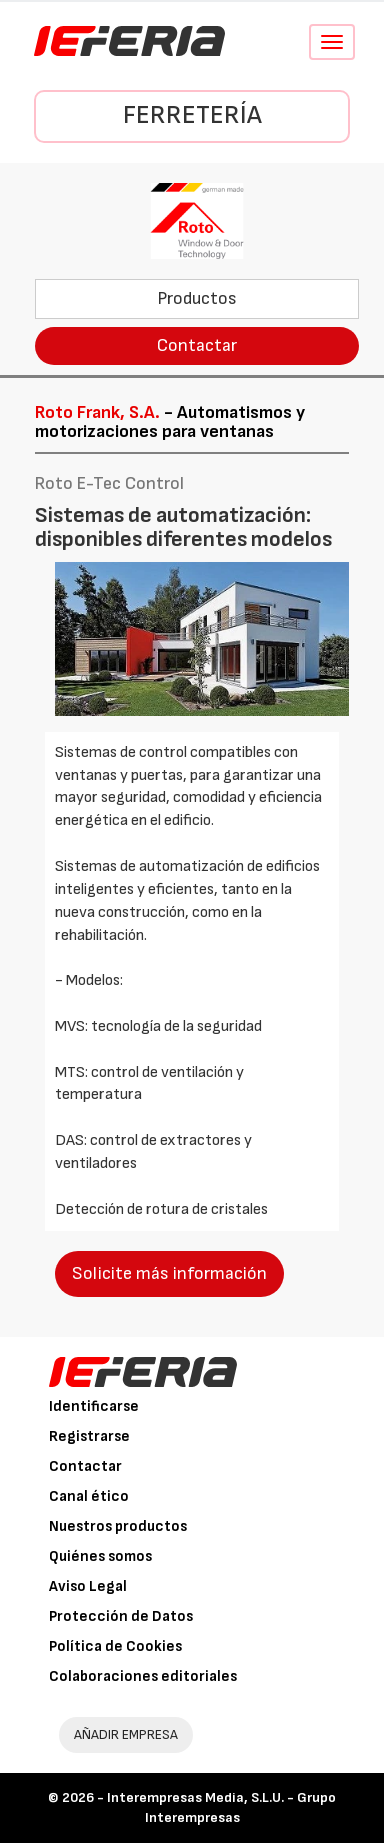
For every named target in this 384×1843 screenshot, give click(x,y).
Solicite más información (169, 1273)
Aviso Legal (88, 1586)
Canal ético (89, 1496)
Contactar (197, 345)
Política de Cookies (115, 1646)
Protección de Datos (121, 1616)
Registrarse (89, 1436)
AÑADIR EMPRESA (126, 1734)
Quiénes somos (100, 1556)
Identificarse (94, 1406)
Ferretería (192, 115)
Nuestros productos (118, 1526)
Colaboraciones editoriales (143, 1676)
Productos (197, 298)
